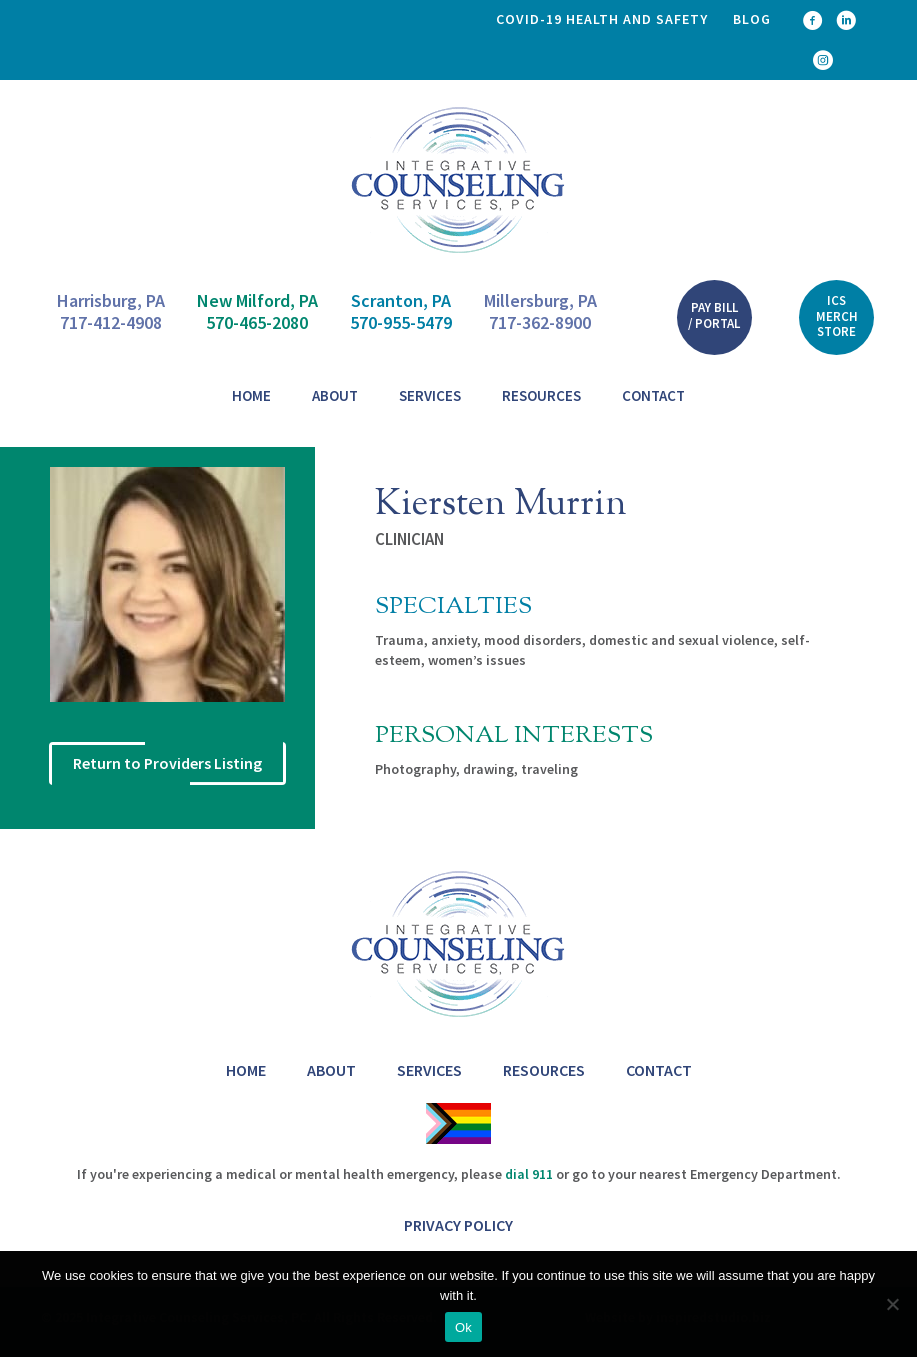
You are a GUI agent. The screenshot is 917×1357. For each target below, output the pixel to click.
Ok (463, 1327)
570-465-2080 (257, 322)
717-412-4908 (111, 323)
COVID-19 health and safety (602, 19)
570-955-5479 (401, 322)
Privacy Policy (458, 1225)
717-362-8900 (540, 322)
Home (251, 395)
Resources (541, 395)
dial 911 (529, 1174)
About (335, 395)
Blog (752, 19)
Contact (653, 395)
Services (430, 395)
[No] (892, 1304)
